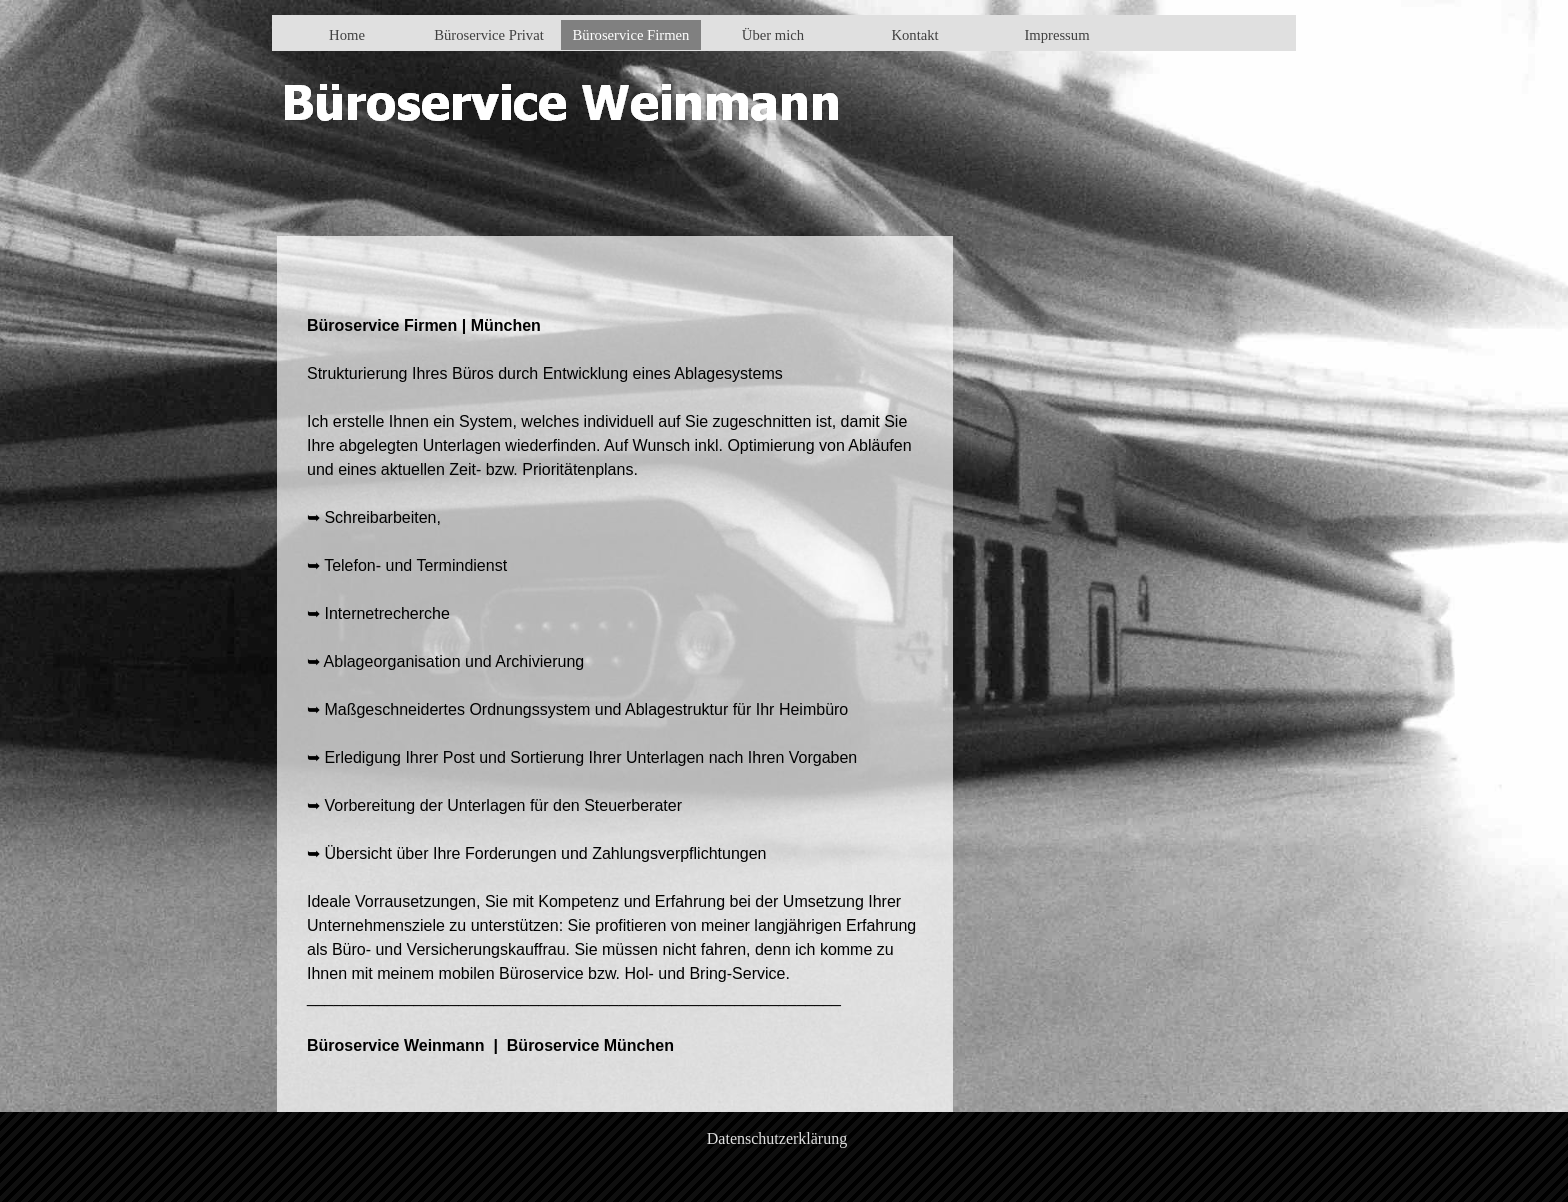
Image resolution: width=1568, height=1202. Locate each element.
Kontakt (914, 35)
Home (347, 35)
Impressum (1056, 35)
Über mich (773, 35)
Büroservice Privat (489, 35)
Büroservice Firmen (631, 35)
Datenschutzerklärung (777, 1138)
